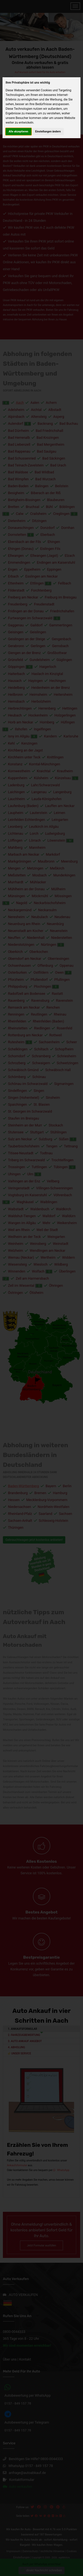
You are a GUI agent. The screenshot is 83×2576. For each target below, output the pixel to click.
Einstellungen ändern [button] (48, 131)
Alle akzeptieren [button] (18, 131)
